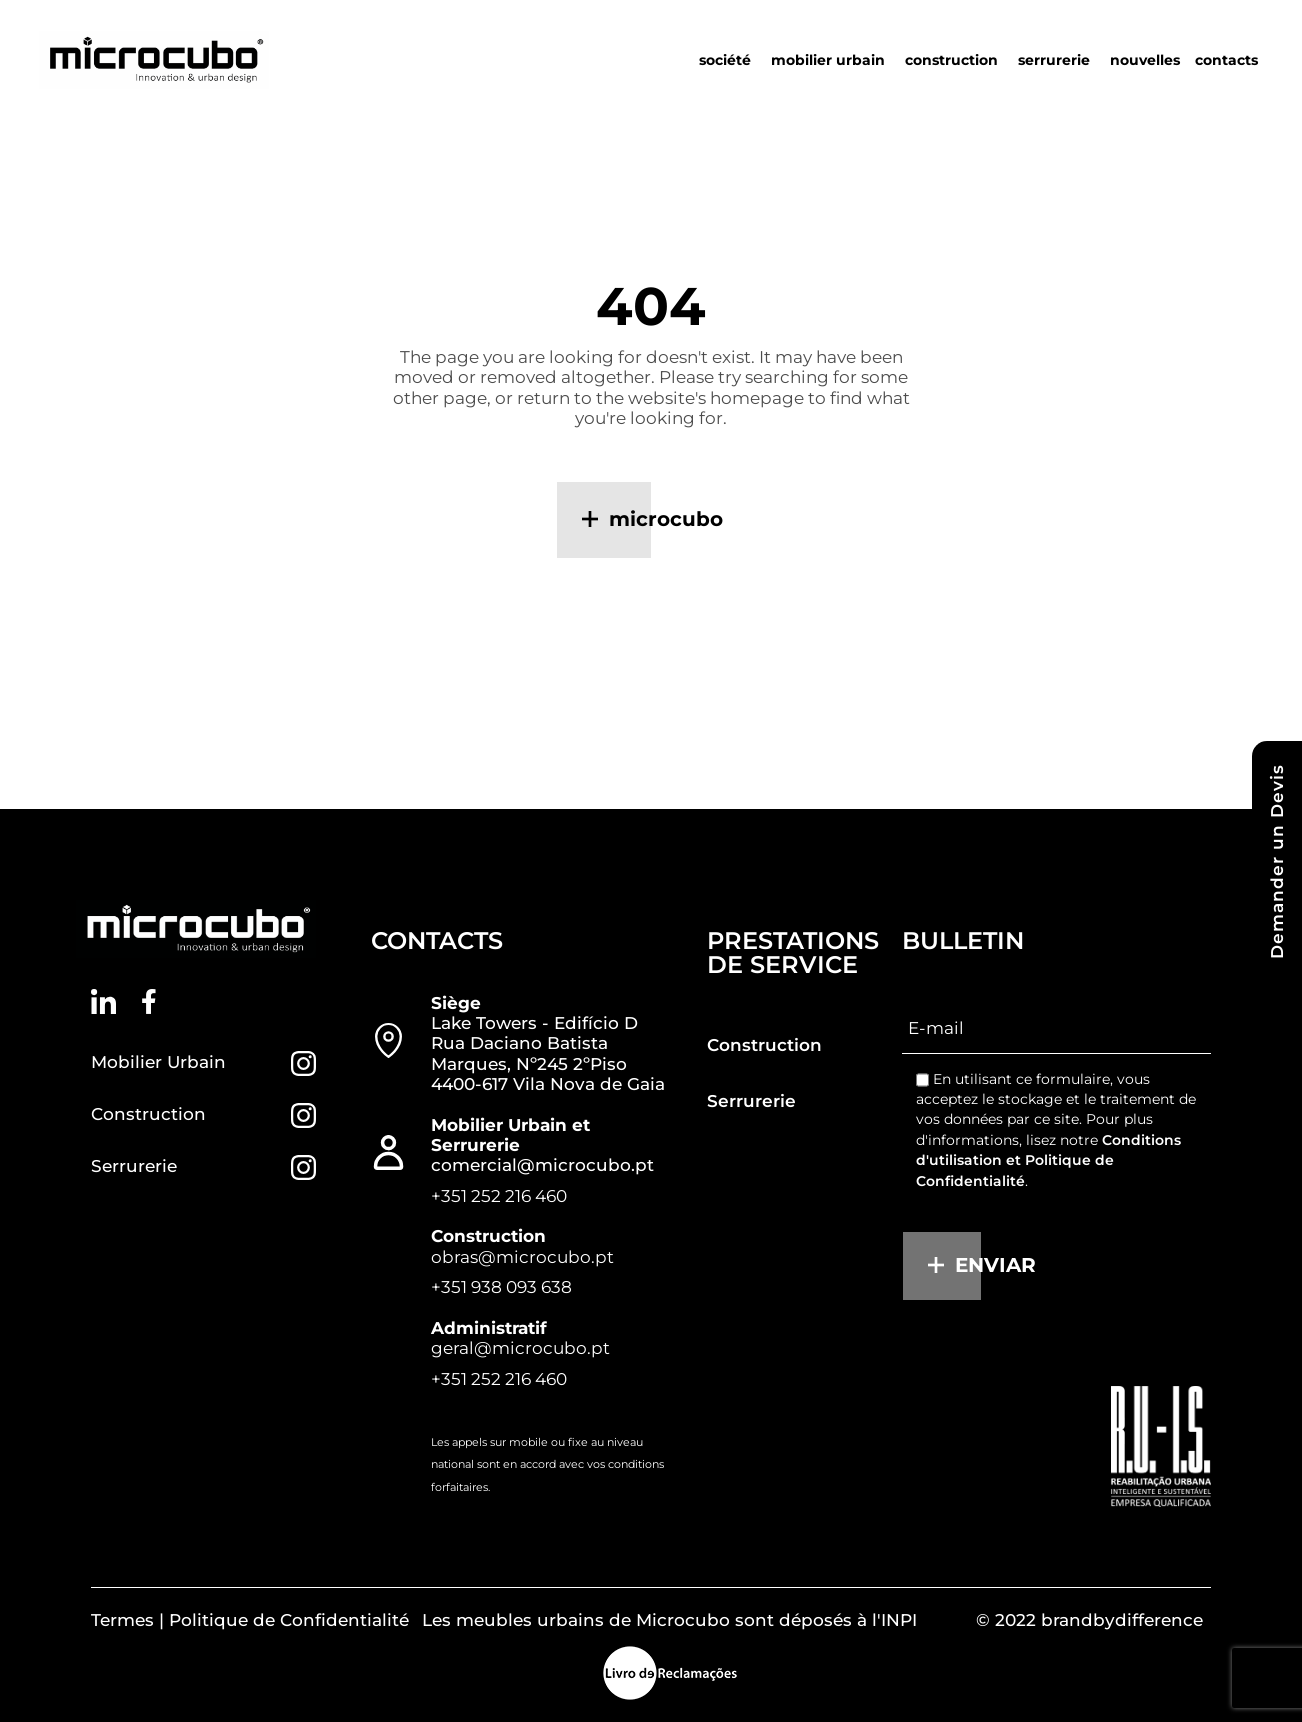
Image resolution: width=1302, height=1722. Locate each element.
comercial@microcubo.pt (542, 1165)
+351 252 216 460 (499, 1196)
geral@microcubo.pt (520, 1348)
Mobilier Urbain (158, 1062)
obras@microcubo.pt (522, 1257)
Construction (148, 1114)
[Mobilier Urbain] (303, 1063)
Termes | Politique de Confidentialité (250, 1620)
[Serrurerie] (303, 1167)
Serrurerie (134, 1166)
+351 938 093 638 (501, 1287)
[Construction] (303, 1115)
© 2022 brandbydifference (1089, 1620)
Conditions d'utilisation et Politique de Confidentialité (1048, 1160)
